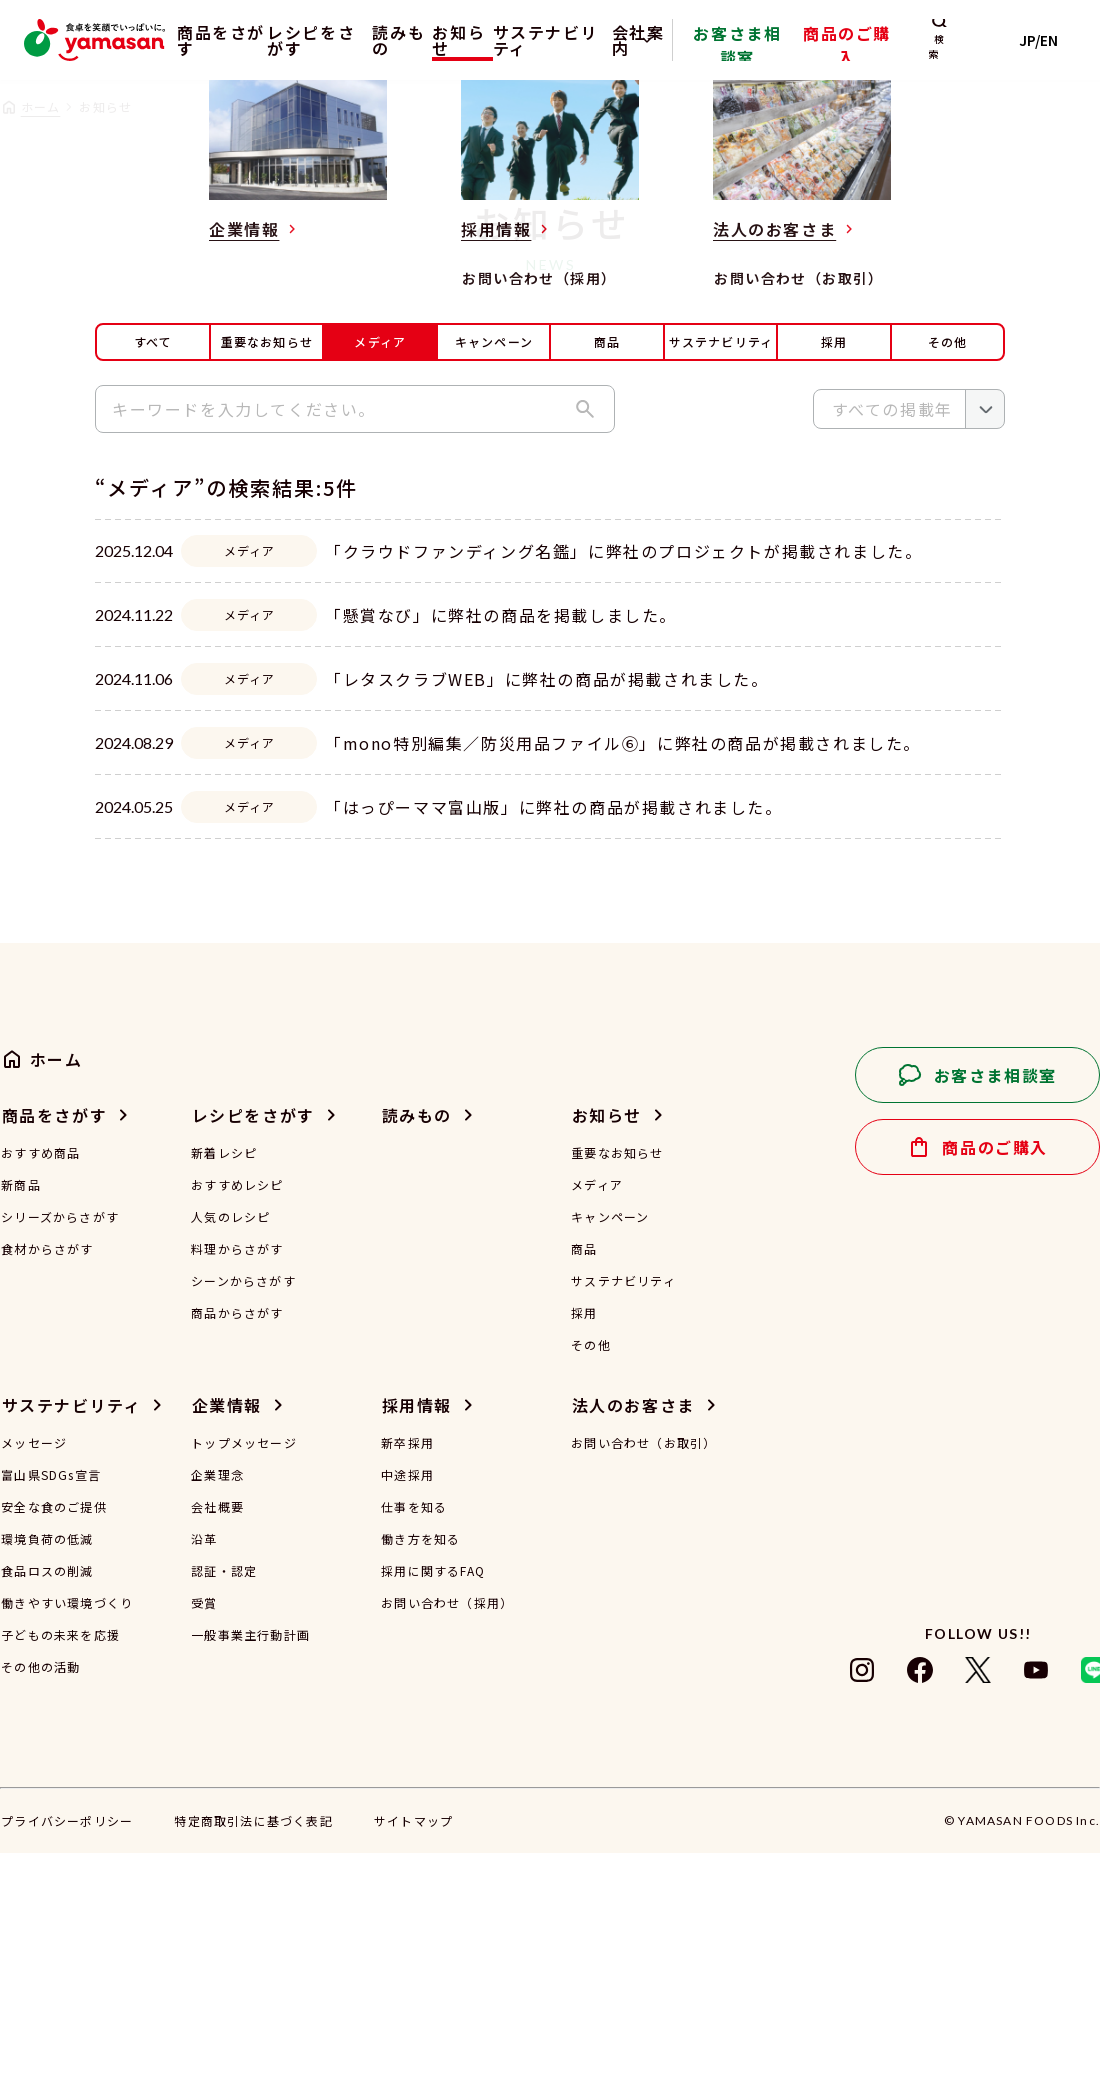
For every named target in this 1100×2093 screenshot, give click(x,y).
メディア (597, 1425)
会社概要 (217, 1747)
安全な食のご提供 (54, 1747)
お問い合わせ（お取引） (643, 1683)
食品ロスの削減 (47, 1811)
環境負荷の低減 (47, 1779)
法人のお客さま (633, 1645)
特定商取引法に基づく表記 (253, 2060)
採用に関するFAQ (433, 1811)
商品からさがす (237, 1553)
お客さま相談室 (803, 54)
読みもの (409, 40)
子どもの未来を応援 (60, 1875)
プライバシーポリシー (67, 2060)
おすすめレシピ (237, 1425)
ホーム (41, 106)
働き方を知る (420, 1779)
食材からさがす (47, 1489)
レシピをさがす (316, 40)
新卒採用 (407, 1683)
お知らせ (487, 40)
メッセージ (34, 1683)
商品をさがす (205, 40)
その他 (948, 341)
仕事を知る (414, 1747)
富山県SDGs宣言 (51, 1715)
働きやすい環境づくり (67, 1843)
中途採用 (407, 1715)
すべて (153, 341)
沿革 (204, 1779)
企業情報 (227, 1645)
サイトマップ (413, 2060)
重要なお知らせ (267, 341)
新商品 (21, 1425)
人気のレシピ (230, 1457)
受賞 (204, 1843)
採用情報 (417, 1645)
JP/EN (1050, 40)
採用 (834, 341)
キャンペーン (494, 341)
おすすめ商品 (40, 1393)
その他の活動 (40, 1907)
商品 (607, 341)
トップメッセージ (244, 1683)
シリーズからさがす (60, 1457)
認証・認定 (224, 1811)
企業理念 (217, 1715)
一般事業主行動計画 (250, 1875)
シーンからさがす (243, 1521)
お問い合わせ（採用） (447, 1843)
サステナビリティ (596, 40)
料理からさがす (237, 1489)
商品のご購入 (889, 54)
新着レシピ (224, 1393)
